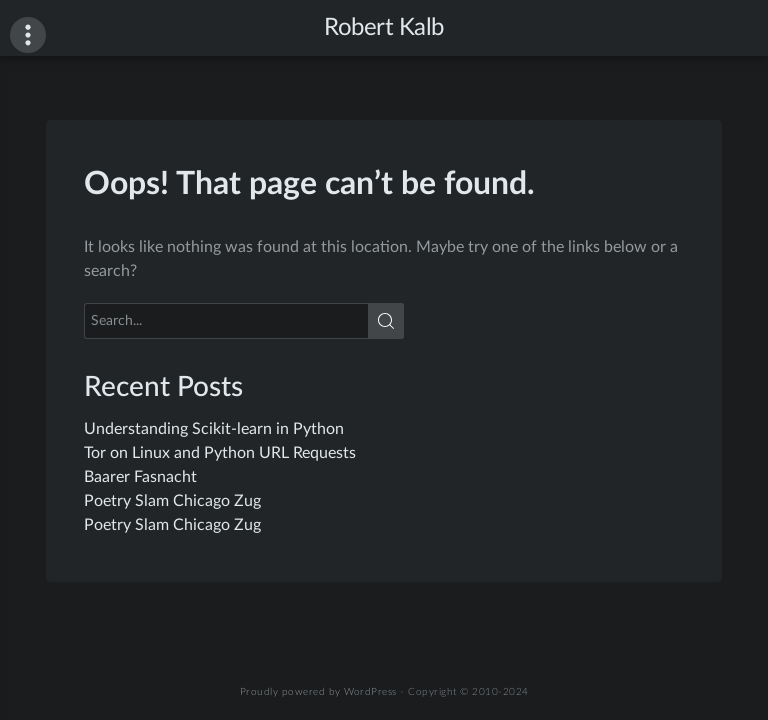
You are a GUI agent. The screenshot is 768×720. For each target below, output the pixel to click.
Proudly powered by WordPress (318, 692)
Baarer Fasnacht (140, 477)
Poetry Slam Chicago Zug (172, 501)
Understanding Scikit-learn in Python (214, 429)
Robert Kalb (384, 28)
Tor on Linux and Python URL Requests (220, 453)
